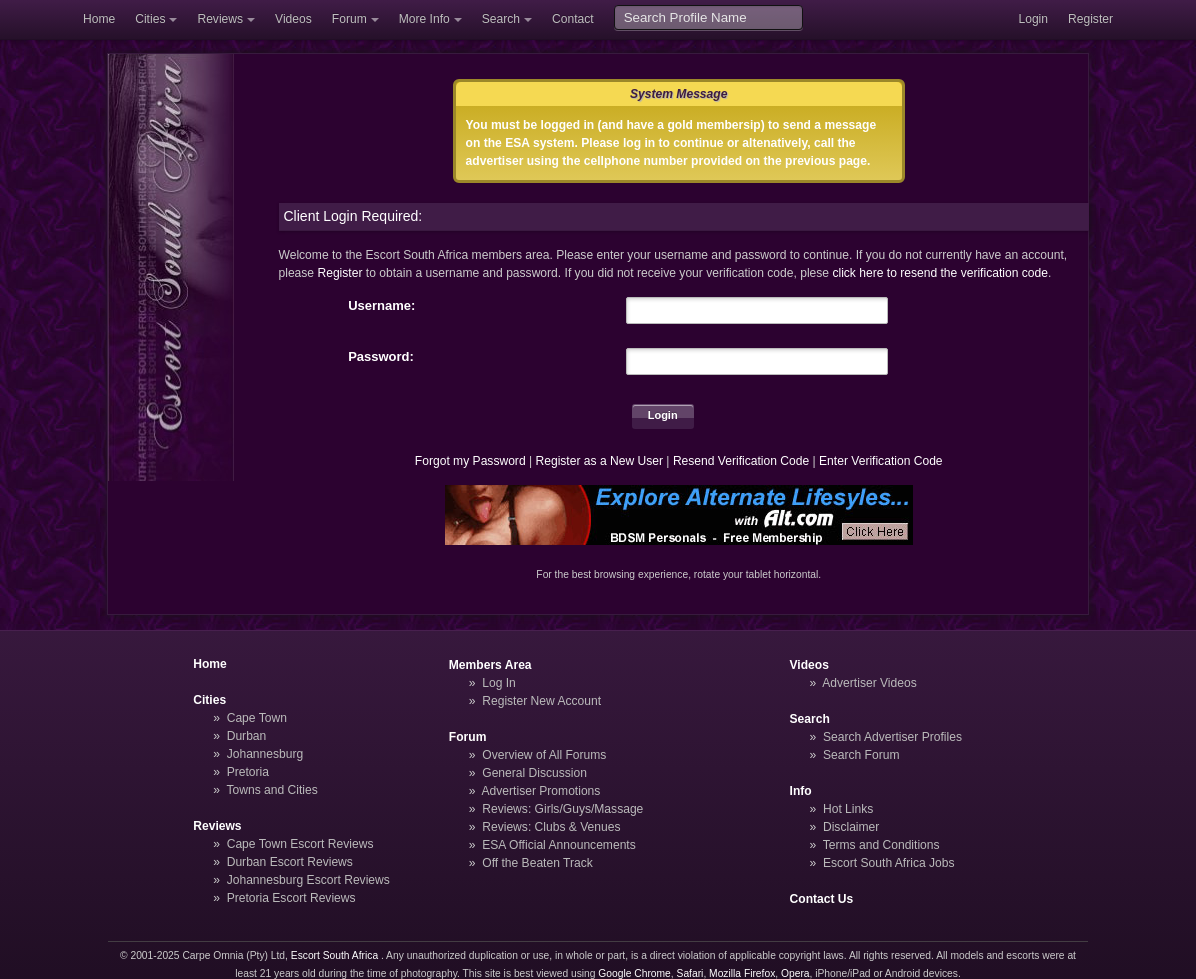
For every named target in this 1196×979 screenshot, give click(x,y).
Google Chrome (634, 973)
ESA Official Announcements (559, 845)
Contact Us (822, 899)
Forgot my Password (470, 461)
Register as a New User (599, 461)
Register (1090, 19)
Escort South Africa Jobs (889, 863)
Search (501, 19)
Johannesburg (265, 754)
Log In (499, 683)
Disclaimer (851, 827)
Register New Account (541, 701)
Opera (795, 973)
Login (1033, 19)
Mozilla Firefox (742, 973)
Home (99, 19)
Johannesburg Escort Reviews (308, 880)
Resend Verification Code (741, 461)
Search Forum (861, 755)
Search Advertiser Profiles (892, 737)
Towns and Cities (271, 790)
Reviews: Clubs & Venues (551, 827)
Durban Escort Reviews (290, 862)
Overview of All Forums (544, 755)
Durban (247, 736)
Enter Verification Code (881, 461)
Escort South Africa (334, 955)
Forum (349, 19)
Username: (381, 305)
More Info (424, 19)
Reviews (220, 19)
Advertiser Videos (869, 683)
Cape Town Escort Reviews (300, 844)
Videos (293, 19)
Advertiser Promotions (541, 791)
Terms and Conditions (881, 845)
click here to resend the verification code (940, 273)
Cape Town (257, 718)
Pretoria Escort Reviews (291, 898)
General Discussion (534, 773)
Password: (381, 356)
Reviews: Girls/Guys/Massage (562, 809)
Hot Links (848, 809)
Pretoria (248, 772)
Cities (150, 19)
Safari (690, 973)
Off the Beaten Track (537, 863)
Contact (573, 19)
